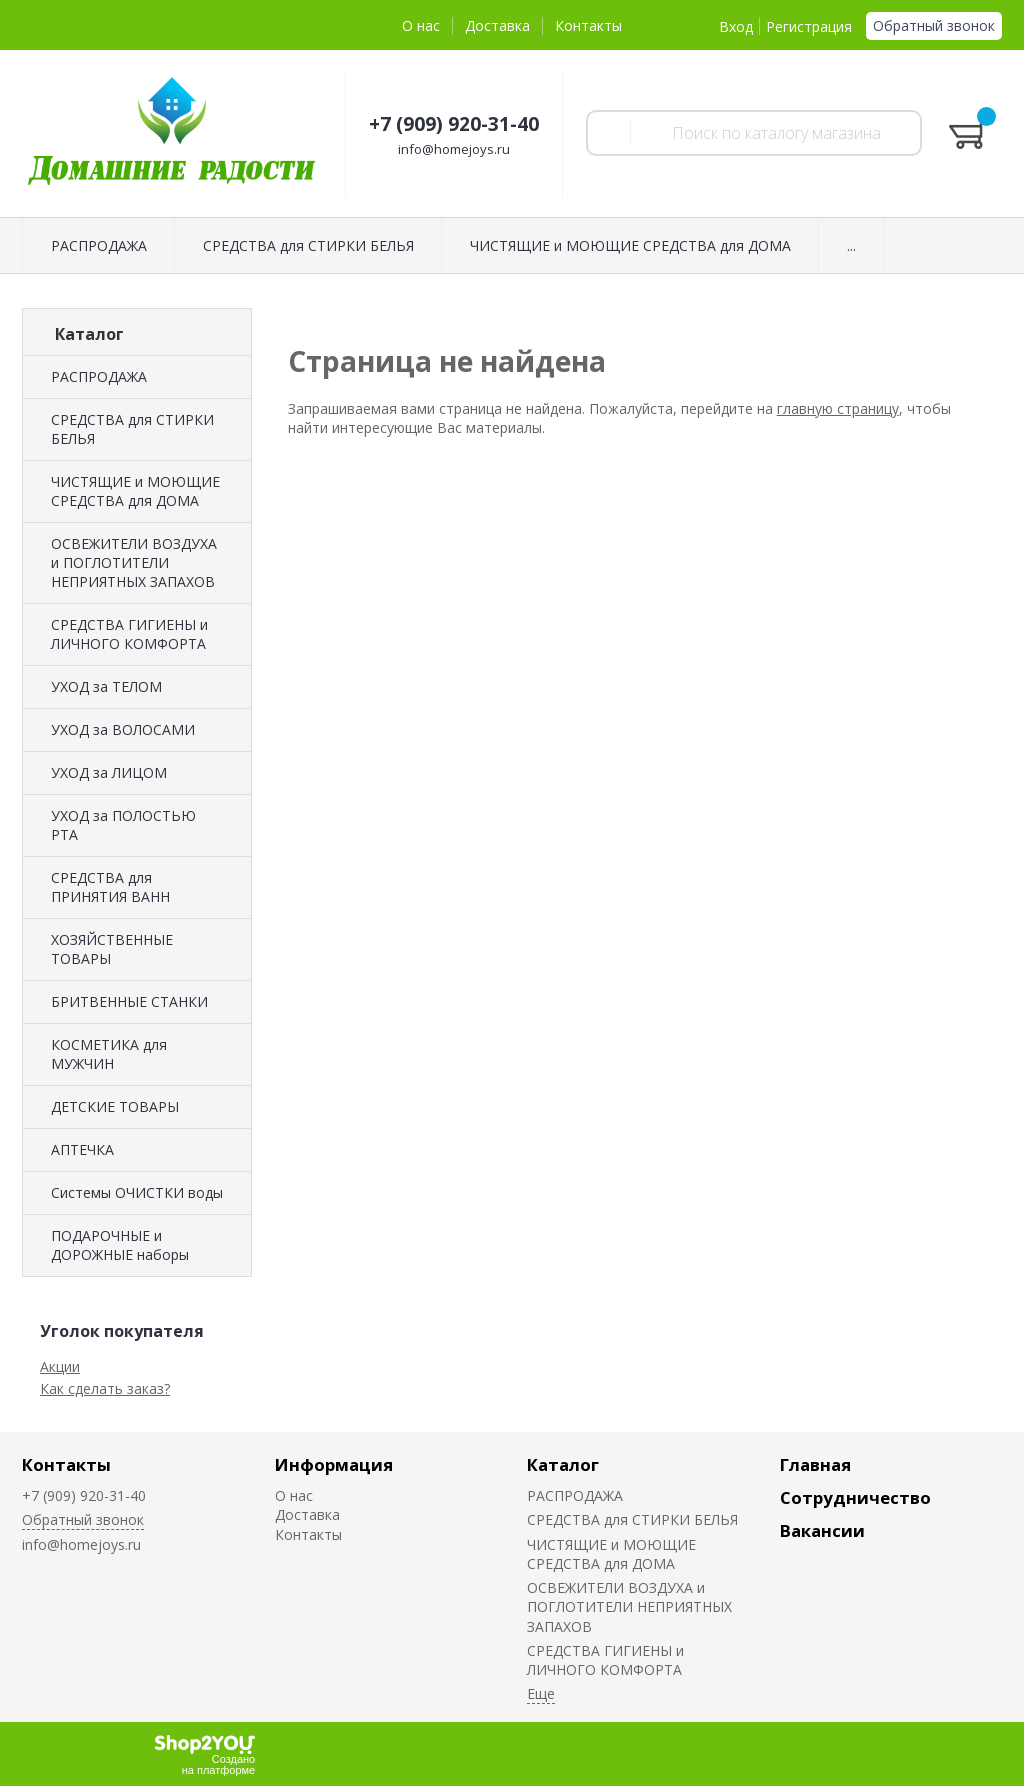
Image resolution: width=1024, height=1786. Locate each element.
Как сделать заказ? (105, 1388)
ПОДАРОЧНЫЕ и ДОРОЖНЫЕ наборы (120, 1245)
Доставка (497, 25)
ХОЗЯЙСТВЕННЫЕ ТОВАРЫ (112, 949)
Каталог (563, 1464)
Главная (815, 1464)
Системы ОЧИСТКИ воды (137, 1192)
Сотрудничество (855, 1497)
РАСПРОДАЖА (99, 245)
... (851, 245)
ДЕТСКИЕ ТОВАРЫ (115, 1106)
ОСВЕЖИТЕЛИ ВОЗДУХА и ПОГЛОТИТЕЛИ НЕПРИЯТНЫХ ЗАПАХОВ (134, 562)
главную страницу (838, 408)
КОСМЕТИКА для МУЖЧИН (109, 1054)
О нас (421, 25)
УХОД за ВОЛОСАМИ (123, 729)
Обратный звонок (934, 25)
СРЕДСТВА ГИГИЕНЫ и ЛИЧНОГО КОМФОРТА (129, 634)
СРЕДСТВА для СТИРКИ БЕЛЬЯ (308, 245)
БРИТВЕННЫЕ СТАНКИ (129, 1001)
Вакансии (822, 1530)
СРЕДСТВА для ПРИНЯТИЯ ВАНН (110, 887)
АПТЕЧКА (82, 1149)
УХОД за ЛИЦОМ (109, 772)
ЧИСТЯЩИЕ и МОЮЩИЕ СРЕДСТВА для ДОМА (630, 245)
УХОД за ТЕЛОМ (106, 686)
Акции (60, 1366)
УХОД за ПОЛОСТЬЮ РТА (123, 825)
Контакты (588, 25)
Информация (334, 1464)
